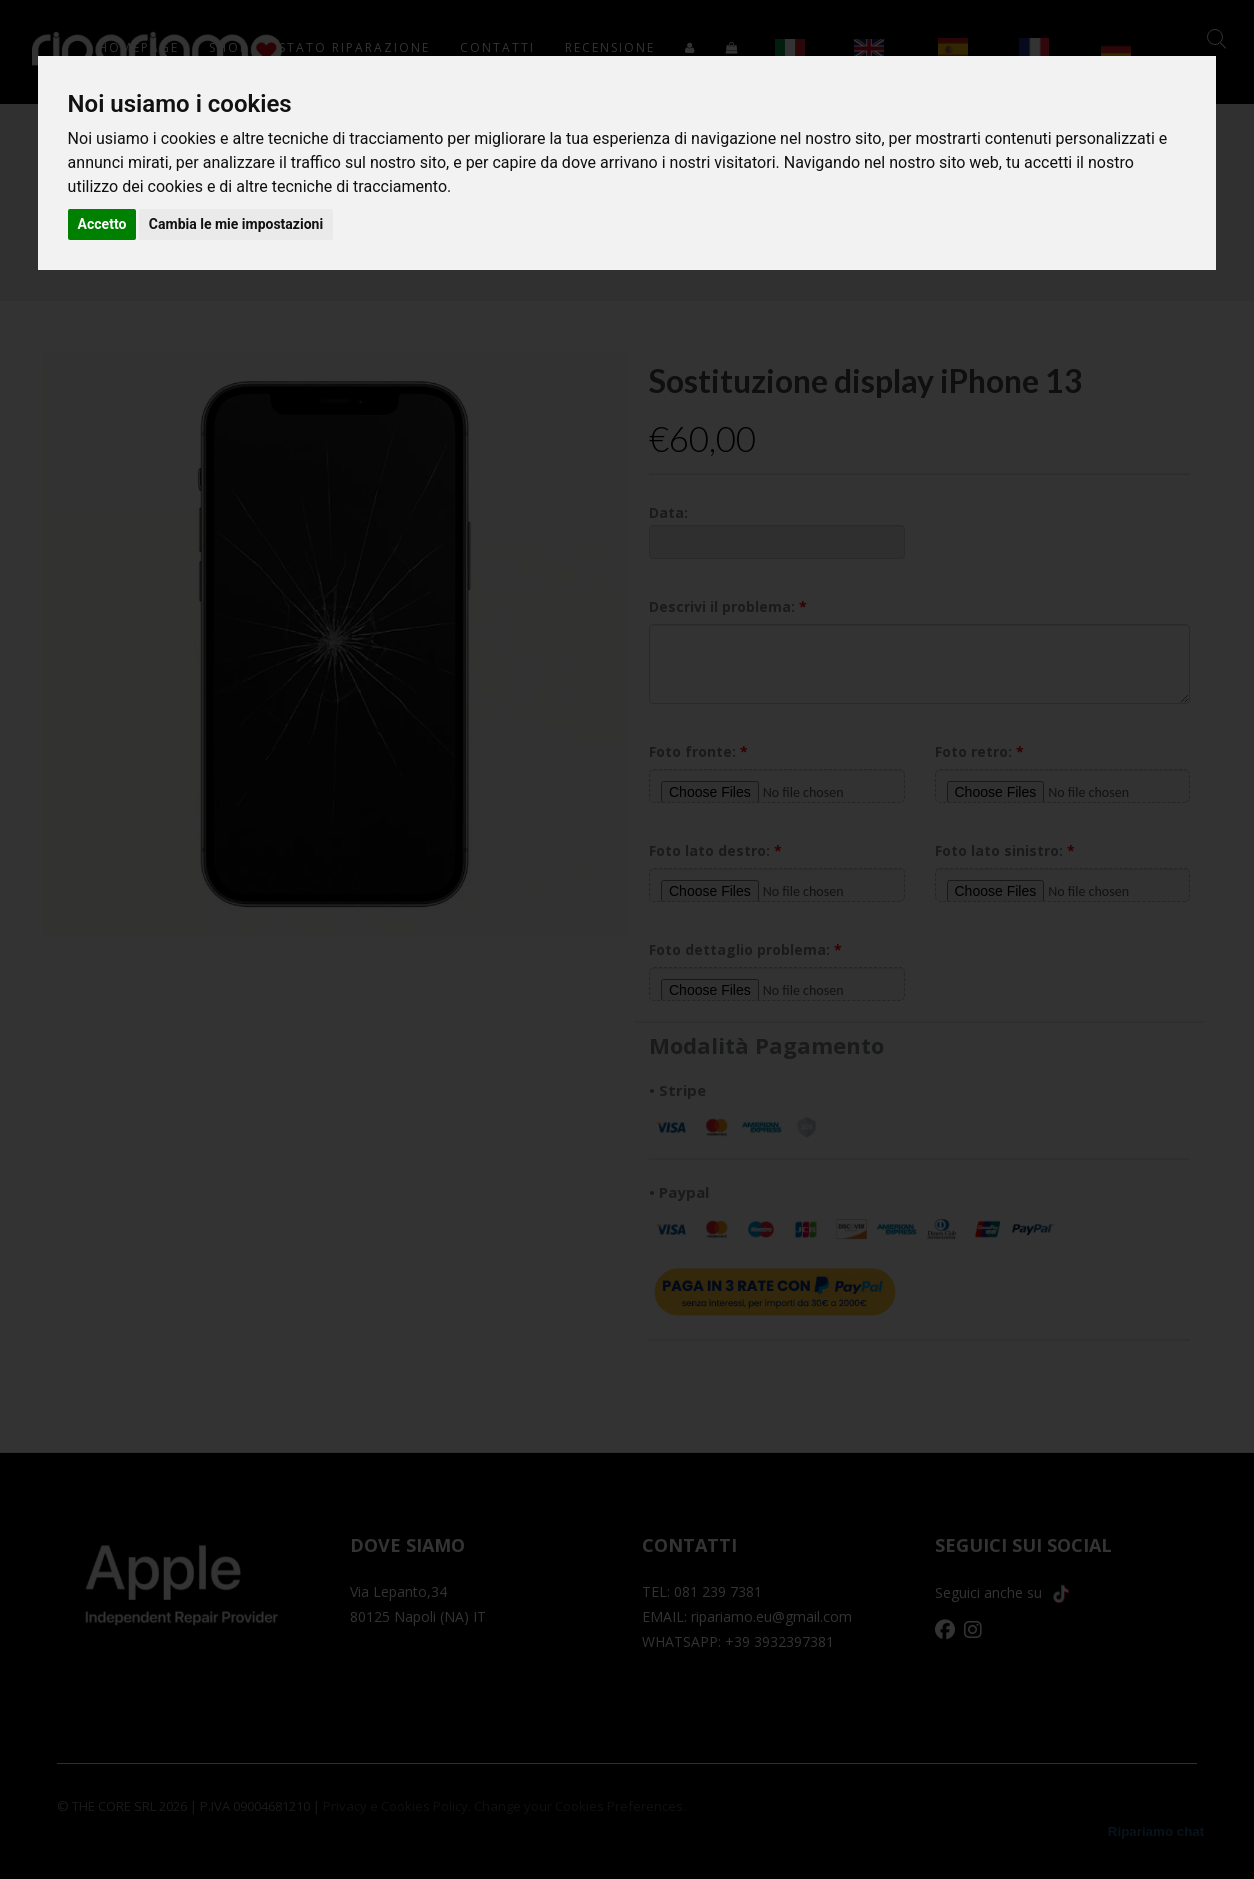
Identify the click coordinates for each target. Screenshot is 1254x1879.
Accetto (102, 224)
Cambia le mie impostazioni (236, 224)
